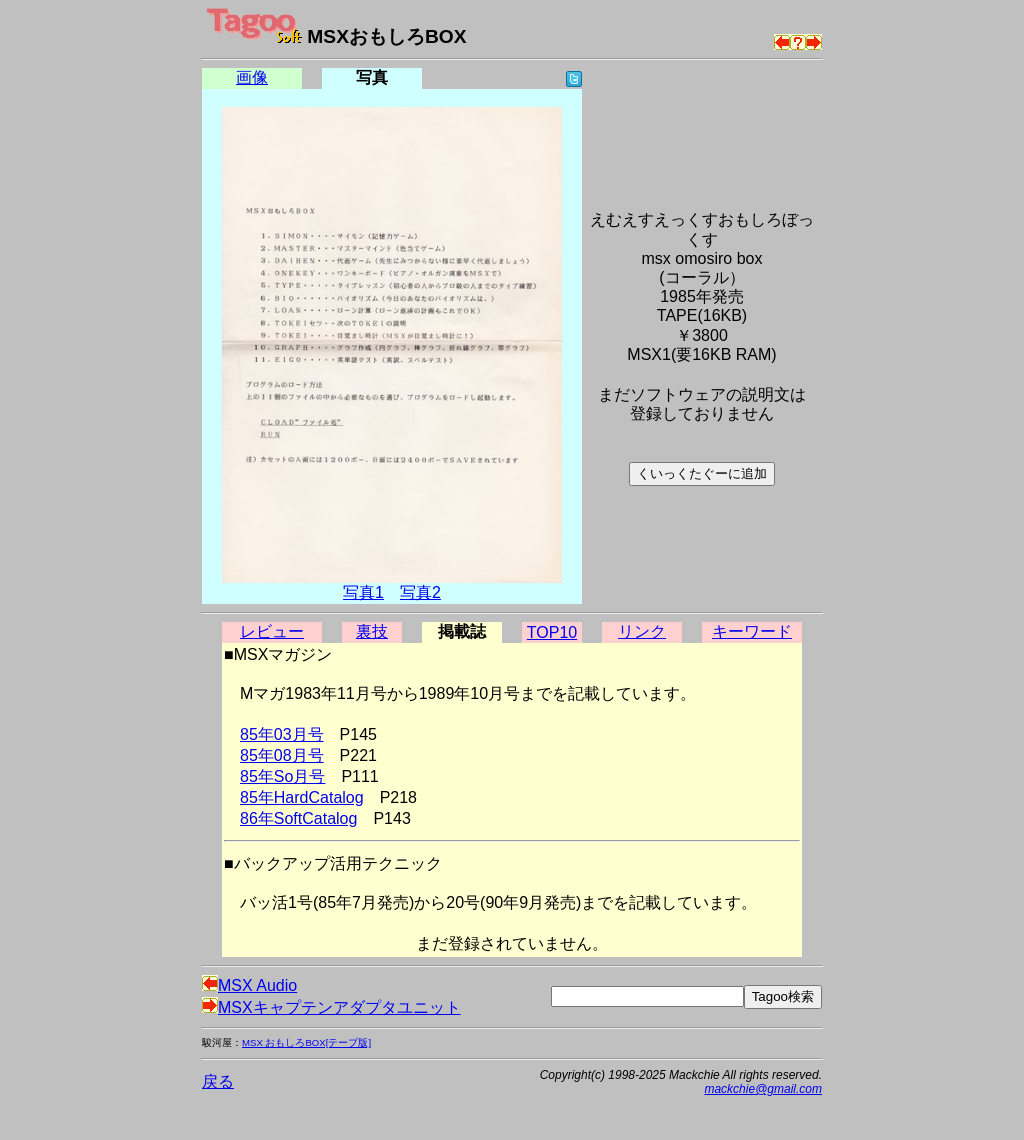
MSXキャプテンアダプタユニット (331, 1007)
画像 (252, 77)
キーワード (752, 631)
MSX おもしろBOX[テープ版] (306, 1042)
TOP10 (552, 632)
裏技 (372, 631)
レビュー (272, 631)
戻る (218, 1081)
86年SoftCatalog (298, 818)
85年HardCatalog (302, 797)
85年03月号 (282, 734)
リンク (642, 631)
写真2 (420, 592)
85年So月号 (282, 776)
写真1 (363, 592)
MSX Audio (249, 985)
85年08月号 (282, 755)
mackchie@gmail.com (763, 1089)
